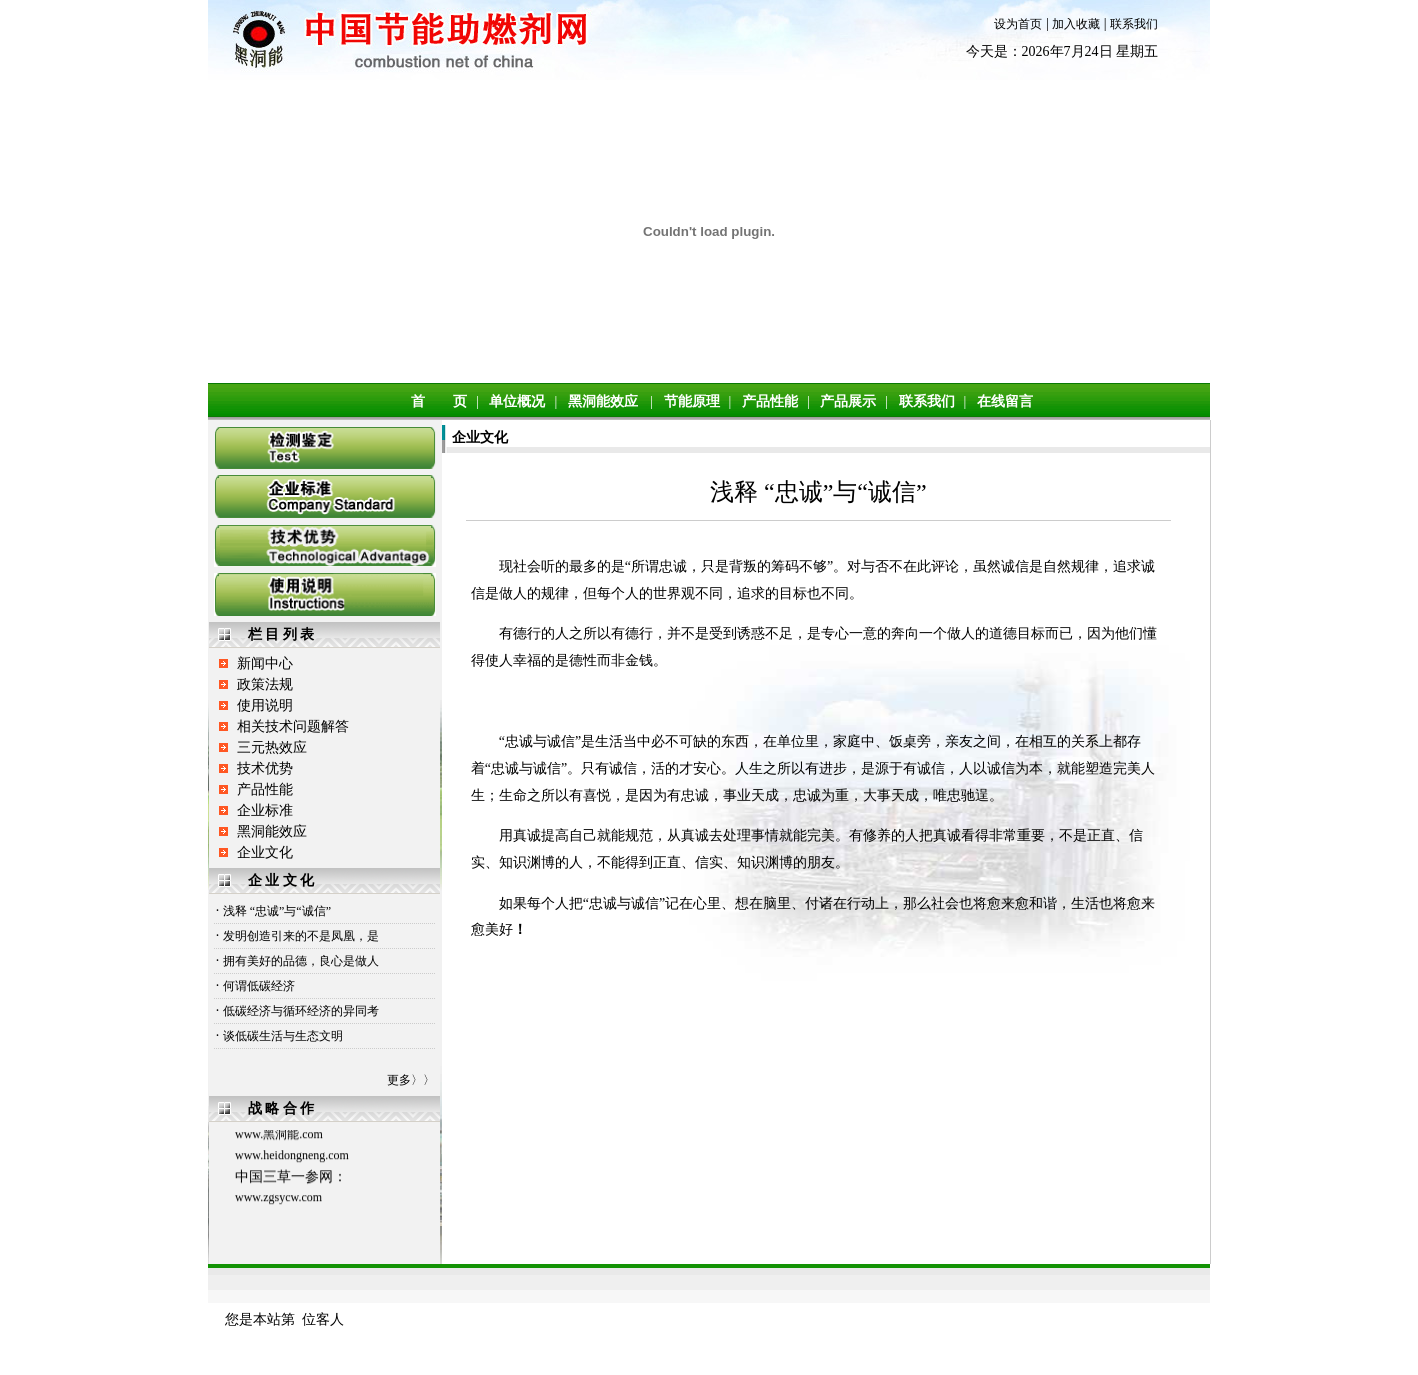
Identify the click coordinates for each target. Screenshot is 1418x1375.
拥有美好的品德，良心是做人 (301, 961)
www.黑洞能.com (279, 1138)
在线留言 (1005, 401)
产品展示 (848, 401)
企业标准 (265, 810)
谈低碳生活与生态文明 (283, 1036)
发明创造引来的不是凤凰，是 (301, 936)
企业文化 (265, 852)
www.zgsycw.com (278, 1201)
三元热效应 (272, 747)
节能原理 (692, 401)
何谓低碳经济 (259, 986)
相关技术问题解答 (293, 726)
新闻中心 (265, 663)
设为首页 (1018, 24)
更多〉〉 (411, 1080)
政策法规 (265, 684)
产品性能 (770, 401)
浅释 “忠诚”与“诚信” (277, 911)
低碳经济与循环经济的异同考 (301, 1011)
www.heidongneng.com (292, 1159)
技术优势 (265, 768)
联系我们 (1134, 24)
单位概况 (517, 401)
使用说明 (265, 705)
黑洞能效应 (603, 401)
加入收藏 (1076, 24)
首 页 (439, 401)
